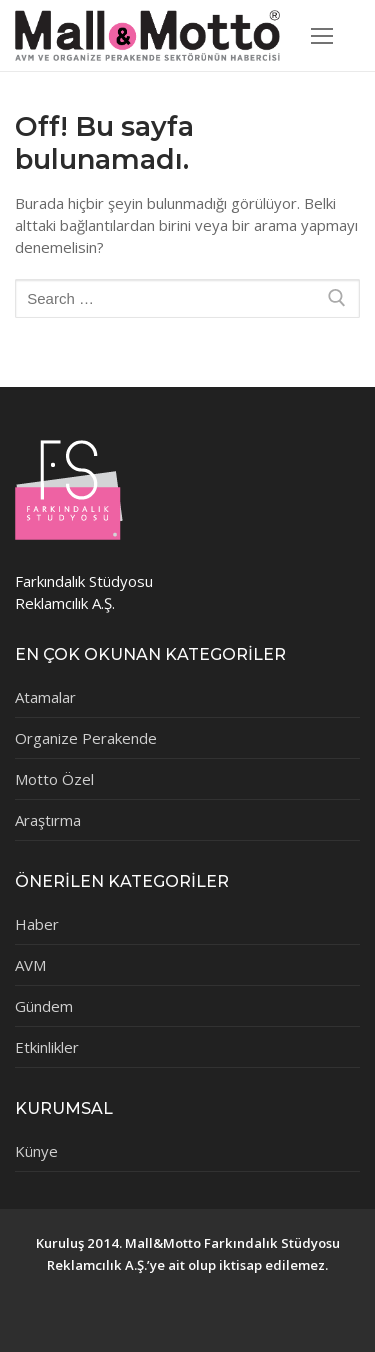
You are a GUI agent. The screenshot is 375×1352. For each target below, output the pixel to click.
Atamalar (45, 697)
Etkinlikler (47, 1047)
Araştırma (48, 820)
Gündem (44, 1006)
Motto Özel (54, 779)
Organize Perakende (86, 738)
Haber (37, 924)
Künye (36, 1151)
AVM (30, 965)
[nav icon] (322, 35)
